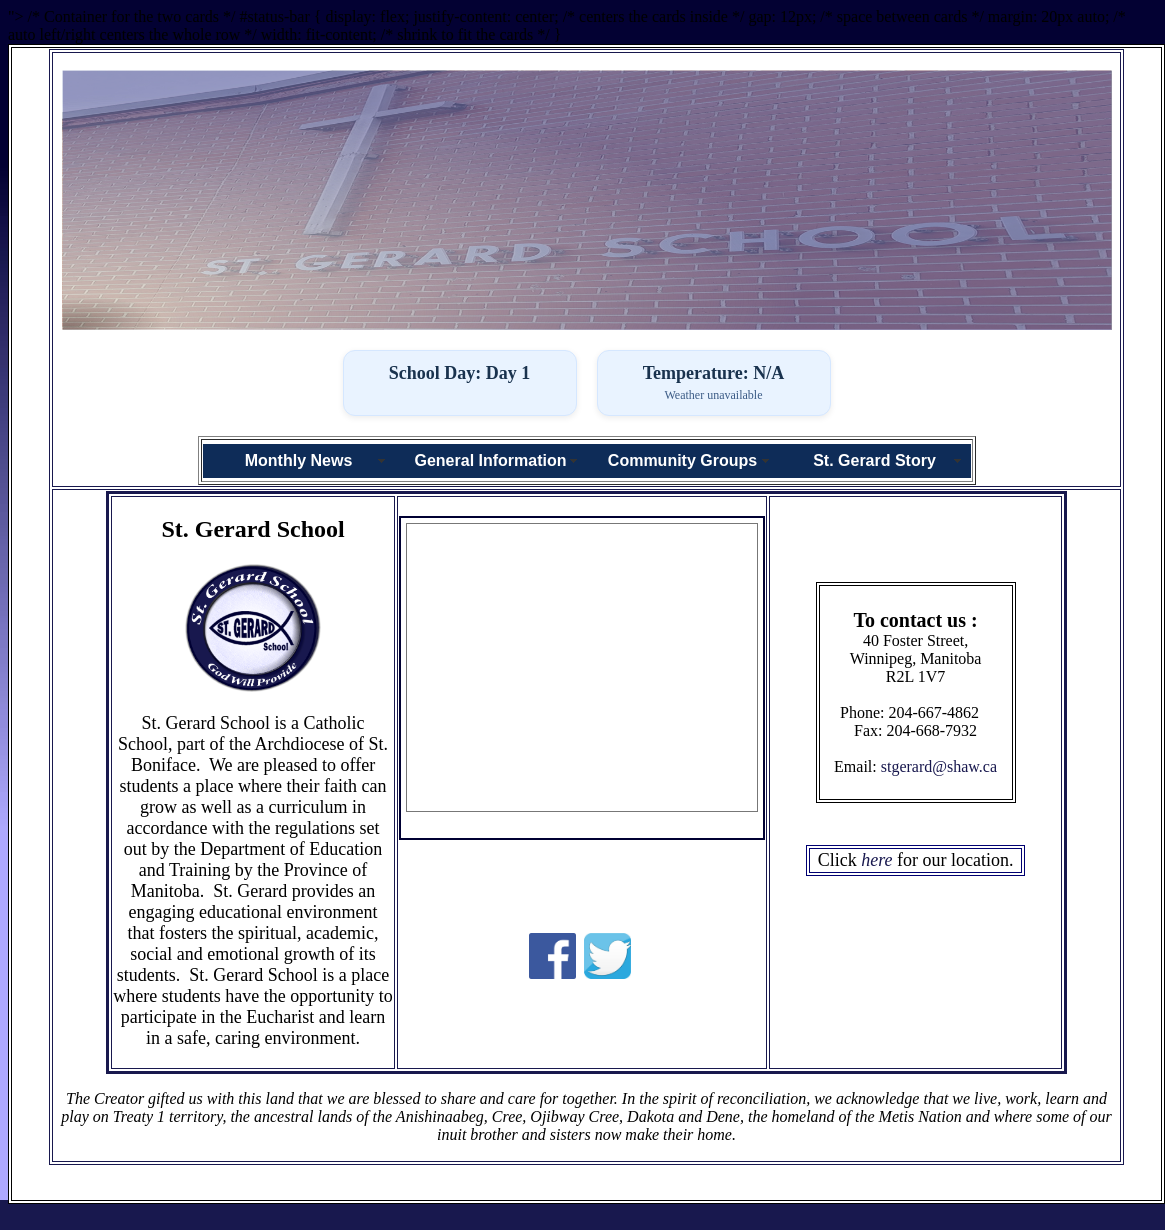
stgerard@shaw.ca (939, 766)
